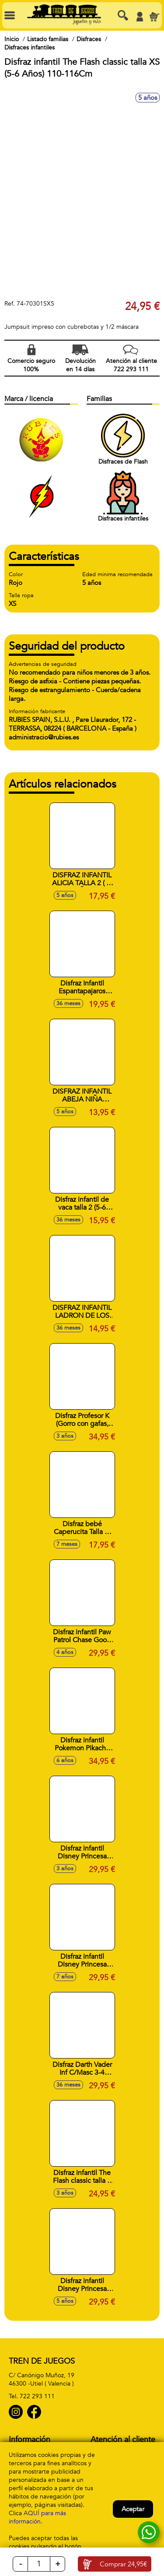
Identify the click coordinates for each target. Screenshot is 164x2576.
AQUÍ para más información (37, 2517)
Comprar (123, 2564)
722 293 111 (37, 2396)
